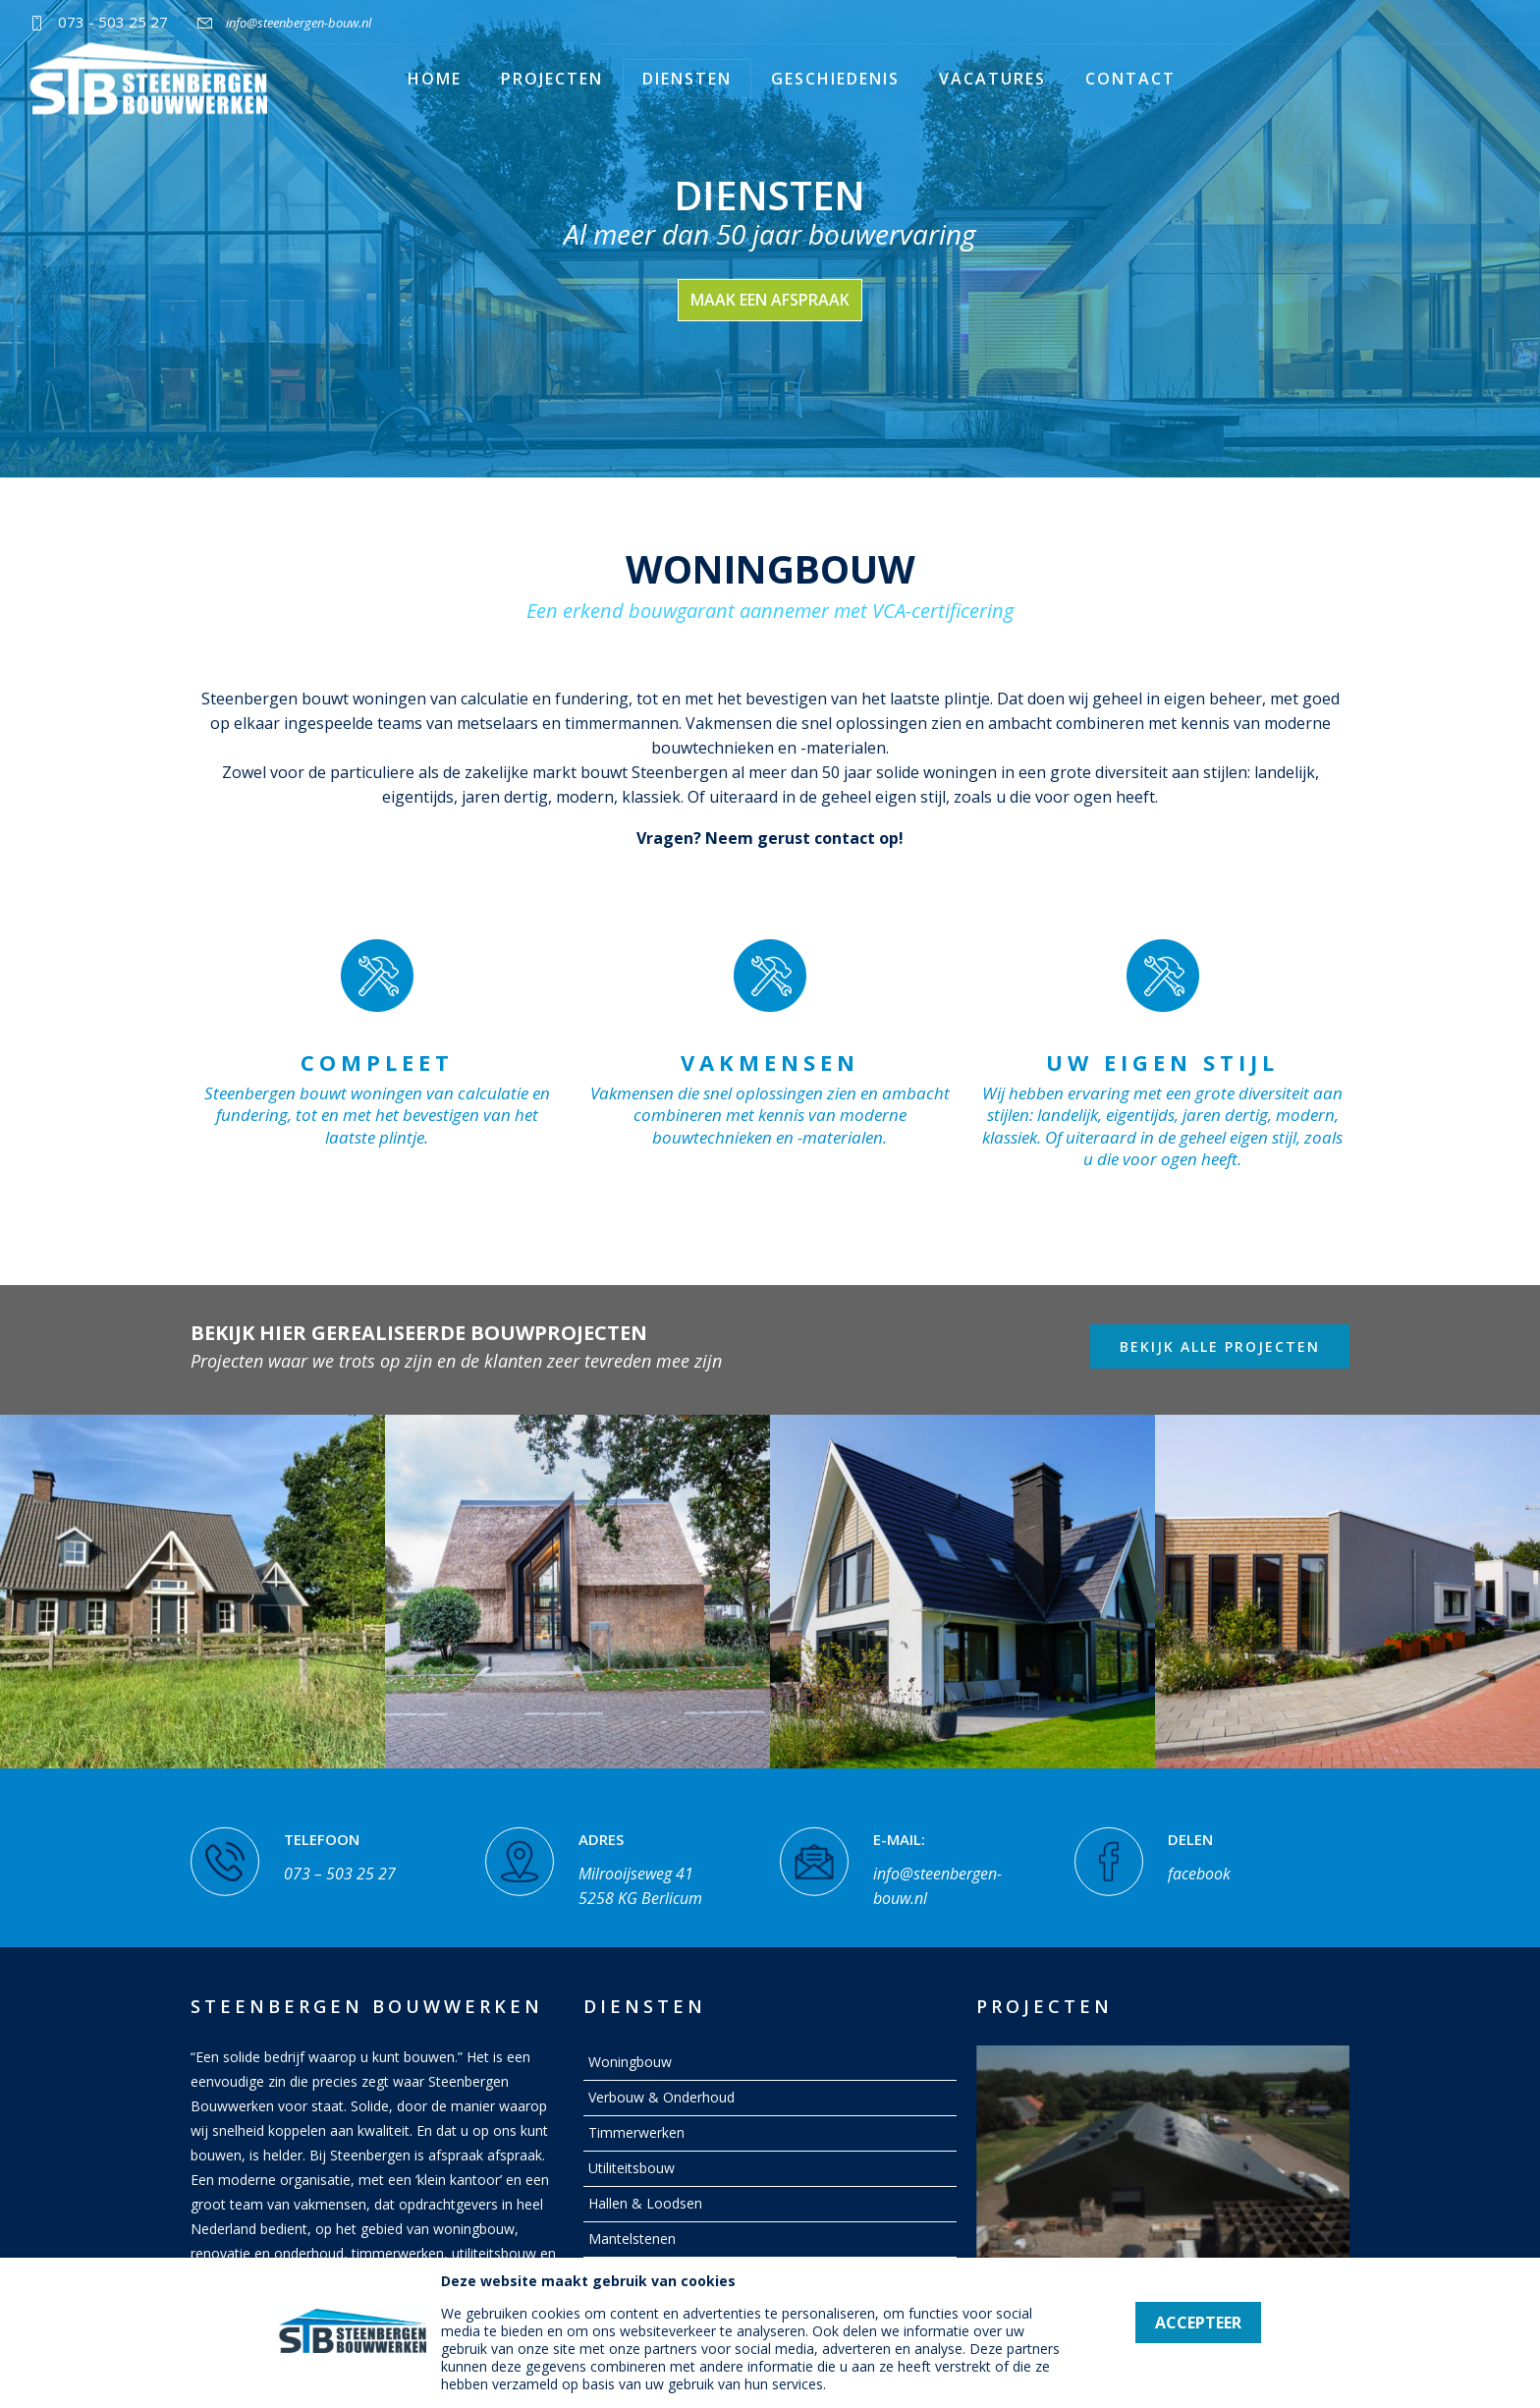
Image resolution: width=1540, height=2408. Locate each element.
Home (435, 78)
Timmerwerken (636, 2132)
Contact (1130, 78)
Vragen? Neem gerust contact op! (770, 838)
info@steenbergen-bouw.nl (298, 22)
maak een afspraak (770, 299)
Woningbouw (630, 2061)
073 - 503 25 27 (113, 21)
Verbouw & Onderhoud (661, 2097)
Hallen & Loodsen (645, 2203)
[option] (192, 1591)
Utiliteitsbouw (631, 2167)
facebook (1199, 1859)
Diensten (687, 78)
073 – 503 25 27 (340, 1859)
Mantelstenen (632, 2238)
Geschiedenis (835, 78)
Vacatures (992, 78)
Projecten (552, 78)
